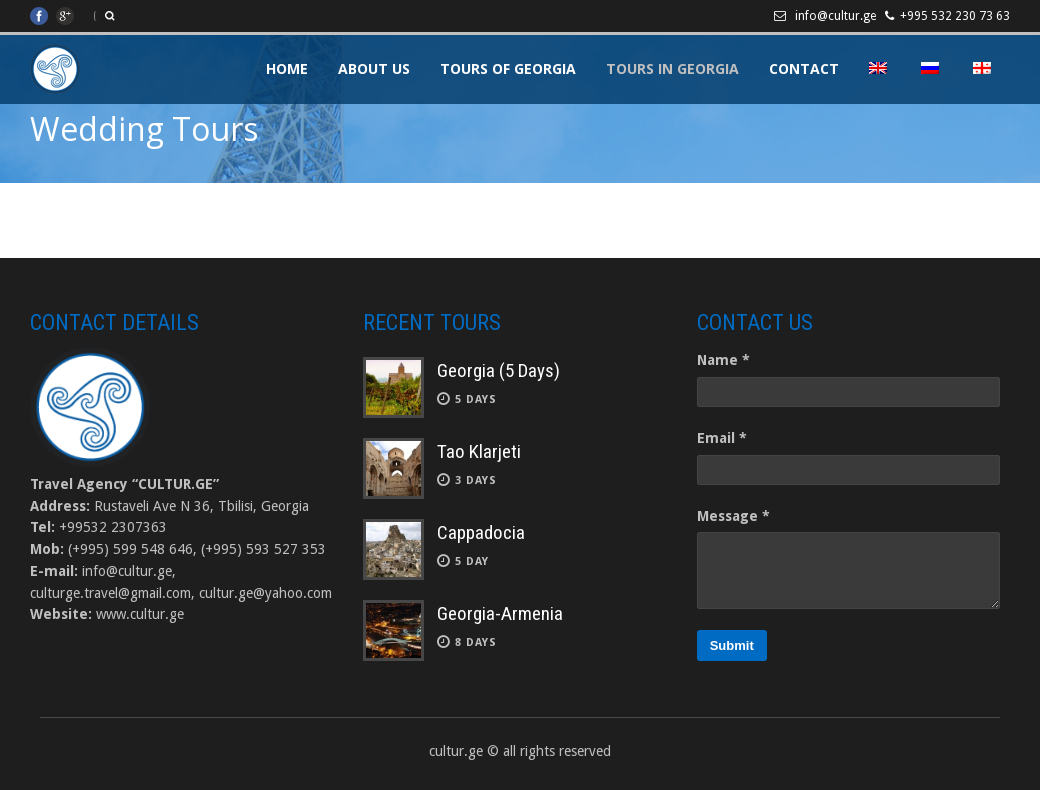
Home (287, 68)
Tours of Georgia (508, 68)
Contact (804, 68)
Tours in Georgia (672, 68)
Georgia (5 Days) (498, 370)
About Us (374, 68)
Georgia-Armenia (500, 613)
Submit (732, 645)
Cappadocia (481, 532)
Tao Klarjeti (479, 451)
